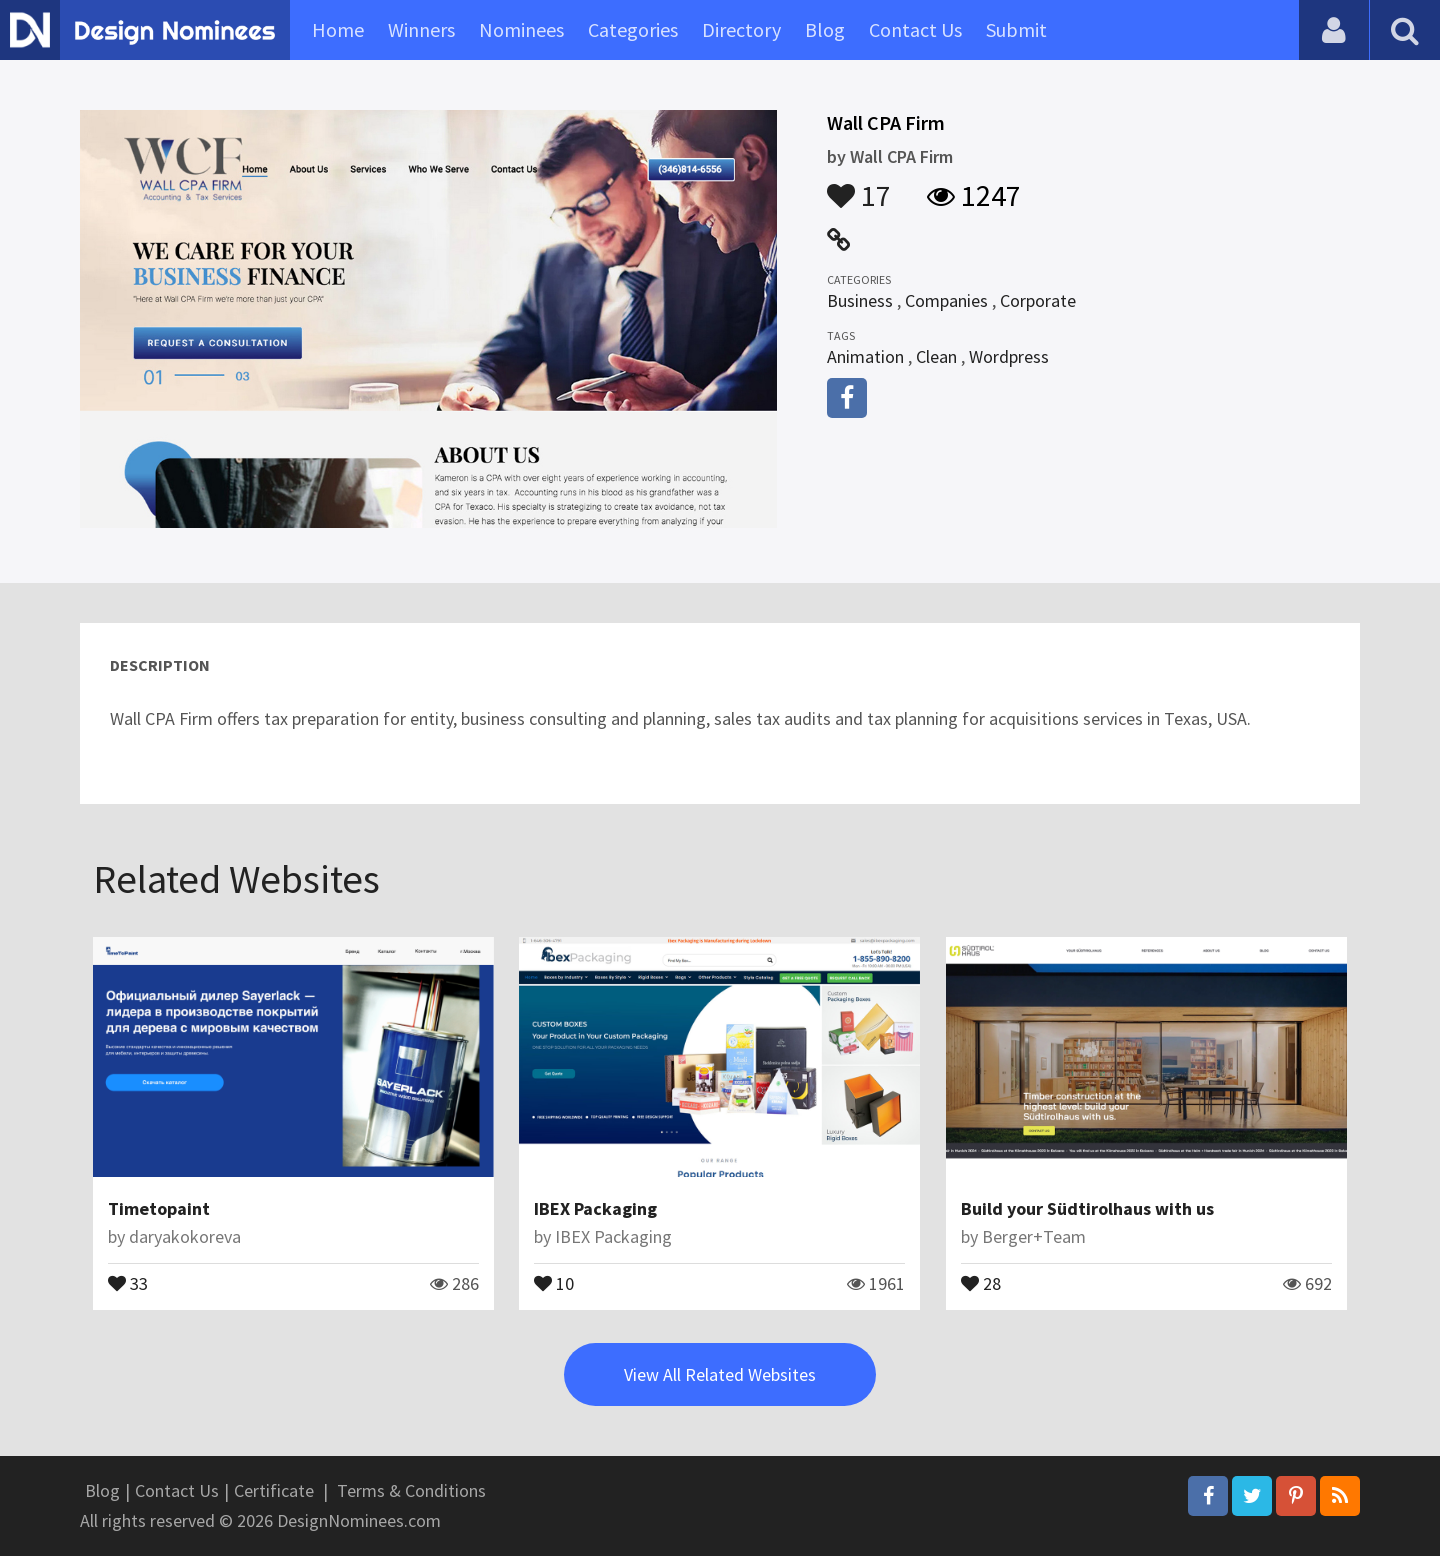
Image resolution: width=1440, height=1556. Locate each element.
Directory (741, 29)
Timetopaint (159, 1208)
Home (338, 29)
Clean (936, 356)
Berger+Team (1034, 1236)
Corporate (1038, 300)
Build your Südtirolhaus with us (1087, 1208)
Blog (825, 29)
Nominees (521, 29)
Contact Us (915, 29)
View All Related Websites (720, 1374)
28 (981, 1282)
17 (859, 186)
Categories (633, 29)
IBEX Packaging (595, 1208)
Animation (865, 356)
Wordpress (1009, 356)
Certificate (274, 1490)
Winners (421, 29)
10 (554, 1282)
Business (860, 300)
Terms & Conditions (411, 1490)
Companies (946, 300)
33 (128, 1282)
